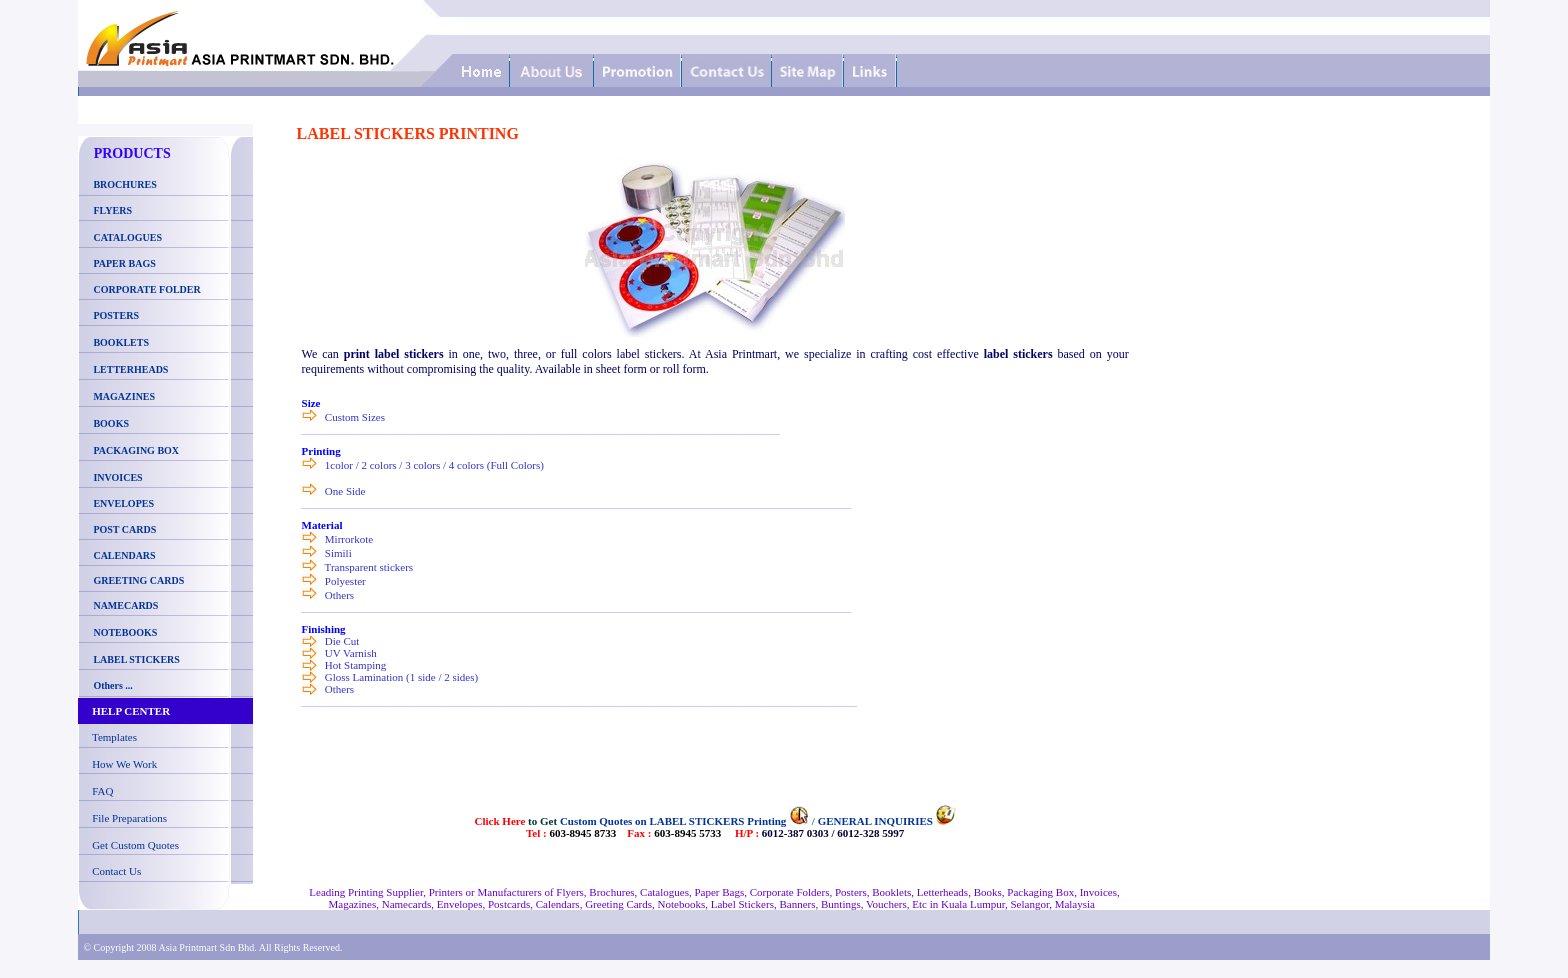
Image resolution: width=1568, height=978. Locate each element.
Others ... (112, 685)
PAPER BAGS (124, 263)
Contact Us (116, 871)
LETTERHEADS (130, 369)
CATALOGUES (127, 237)
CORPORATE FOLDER (146, 289)
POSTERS (116, 315)
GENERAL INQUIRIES (875, 821)
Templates (114, 737)
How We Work (124, 764)
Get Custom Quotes (135, 845)
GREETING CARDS (137, 580)
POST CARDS (124, 529)
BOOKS (111, 423)
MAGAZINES (124, 396)
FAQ (102, 791)
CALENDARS (124, 555)
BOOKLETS (121, 342)
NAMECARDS (125, 605)
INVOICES (117, 477)
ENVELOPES (123, 503)
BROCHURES (122, 184)
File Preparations (129, 818)
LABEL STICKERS (136, 659)
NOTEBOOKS (125, 632)
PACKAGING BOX (136, 450)
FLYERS (112, 210)
